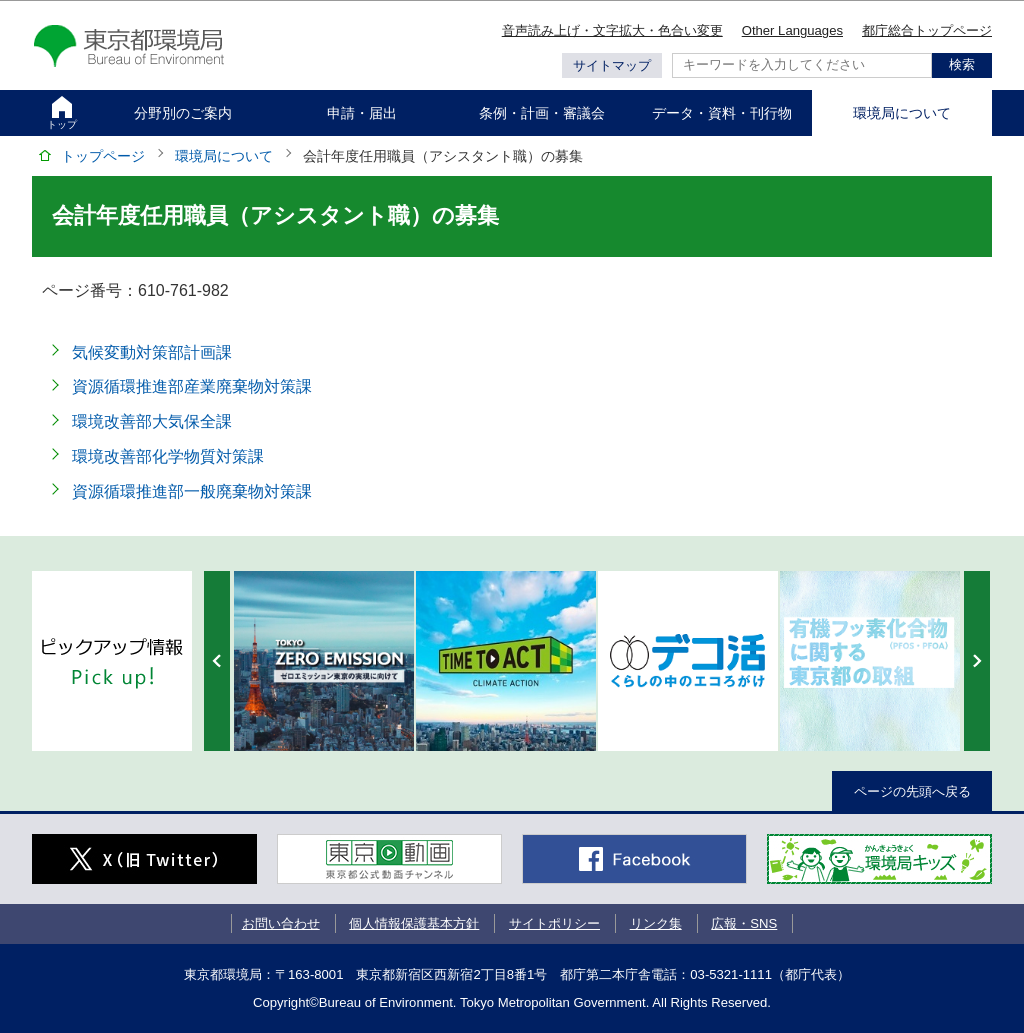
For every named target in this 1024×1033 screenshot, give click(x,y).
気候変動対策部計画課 (152, 352)
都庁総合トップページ (927, 30)
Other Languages (792, 30)
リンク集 (656, 923)
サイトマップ (612, 65)
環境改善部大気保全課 (152, 421)
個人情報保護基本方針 (414, 923)
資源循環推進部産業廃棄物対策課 (192, 386)
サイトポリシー (554, 923)
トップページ (103, 156)
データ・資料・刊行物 (722, 113)
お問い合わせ (281, 923)
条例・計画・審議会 (542, 113)
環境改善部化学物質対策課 (168, 456)
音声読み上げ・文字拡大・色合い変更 (612, 30)
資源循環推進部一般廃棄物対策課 (192, 491)
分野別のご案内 (183, 113)
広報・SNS (744, 923)
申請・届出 (362, 113)
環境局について (902, 113)
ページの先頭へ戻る (912, 791)
